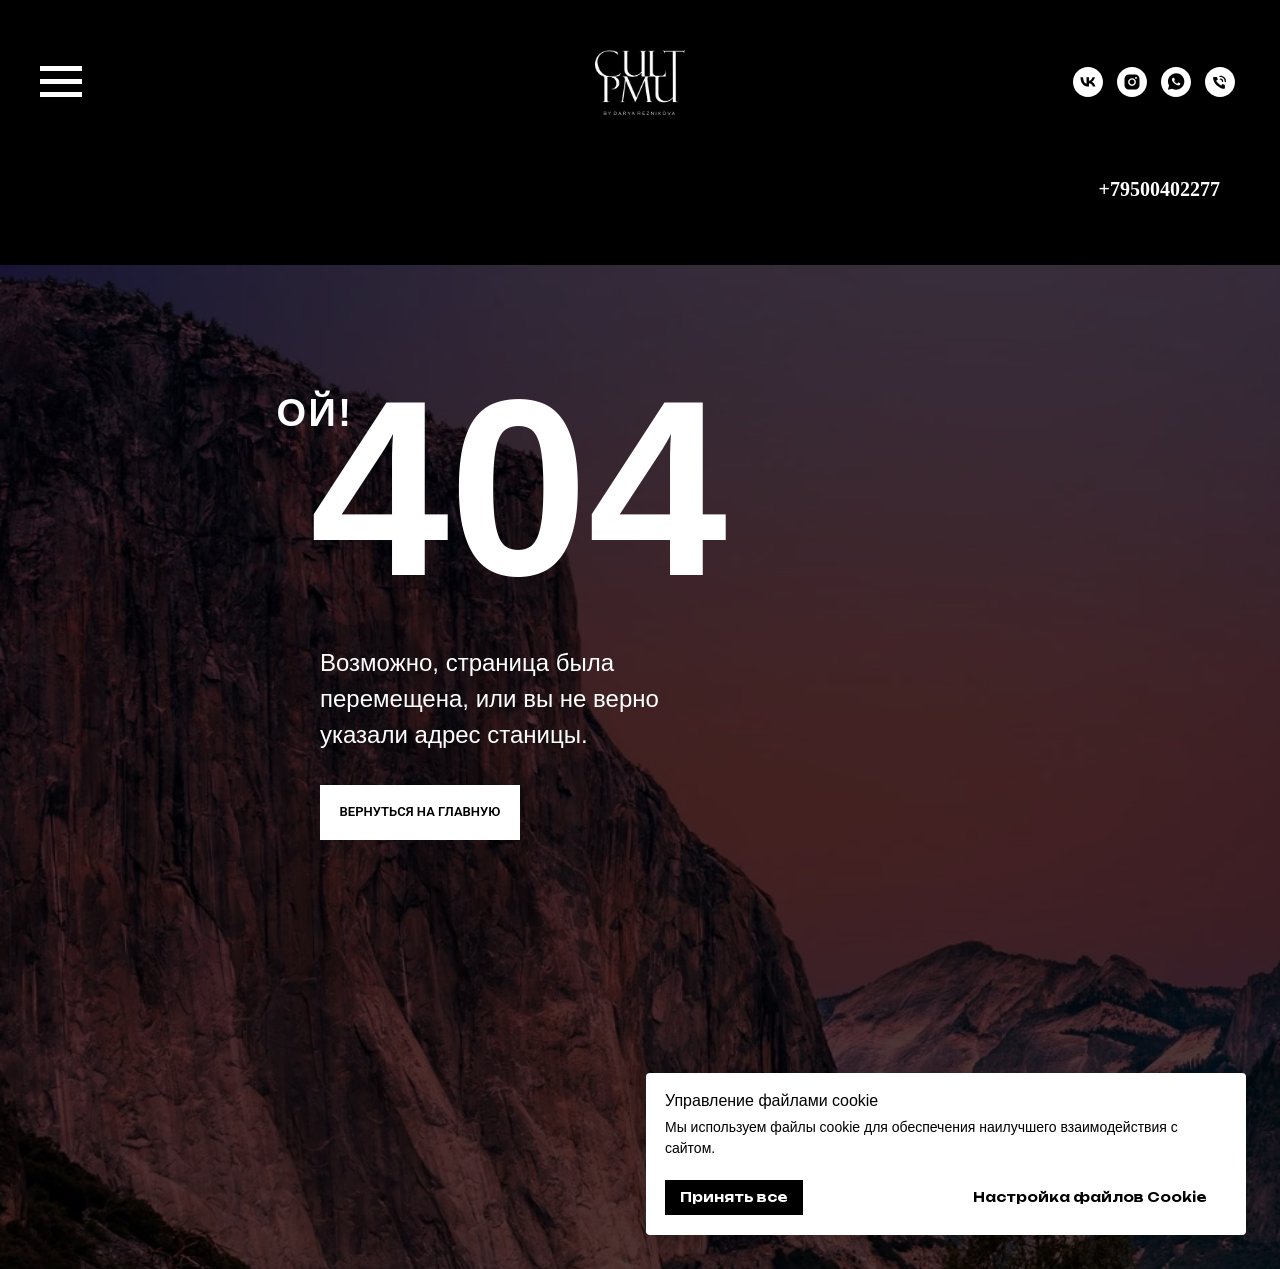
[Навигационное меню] (61, 82)
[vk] (1088, 91)
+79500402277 (1159, 189)
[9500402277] (1220, 91)
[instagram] (1132, 91)
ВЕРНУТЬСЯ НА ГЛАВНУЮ (420, 811)
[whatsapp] (1176, 91)
